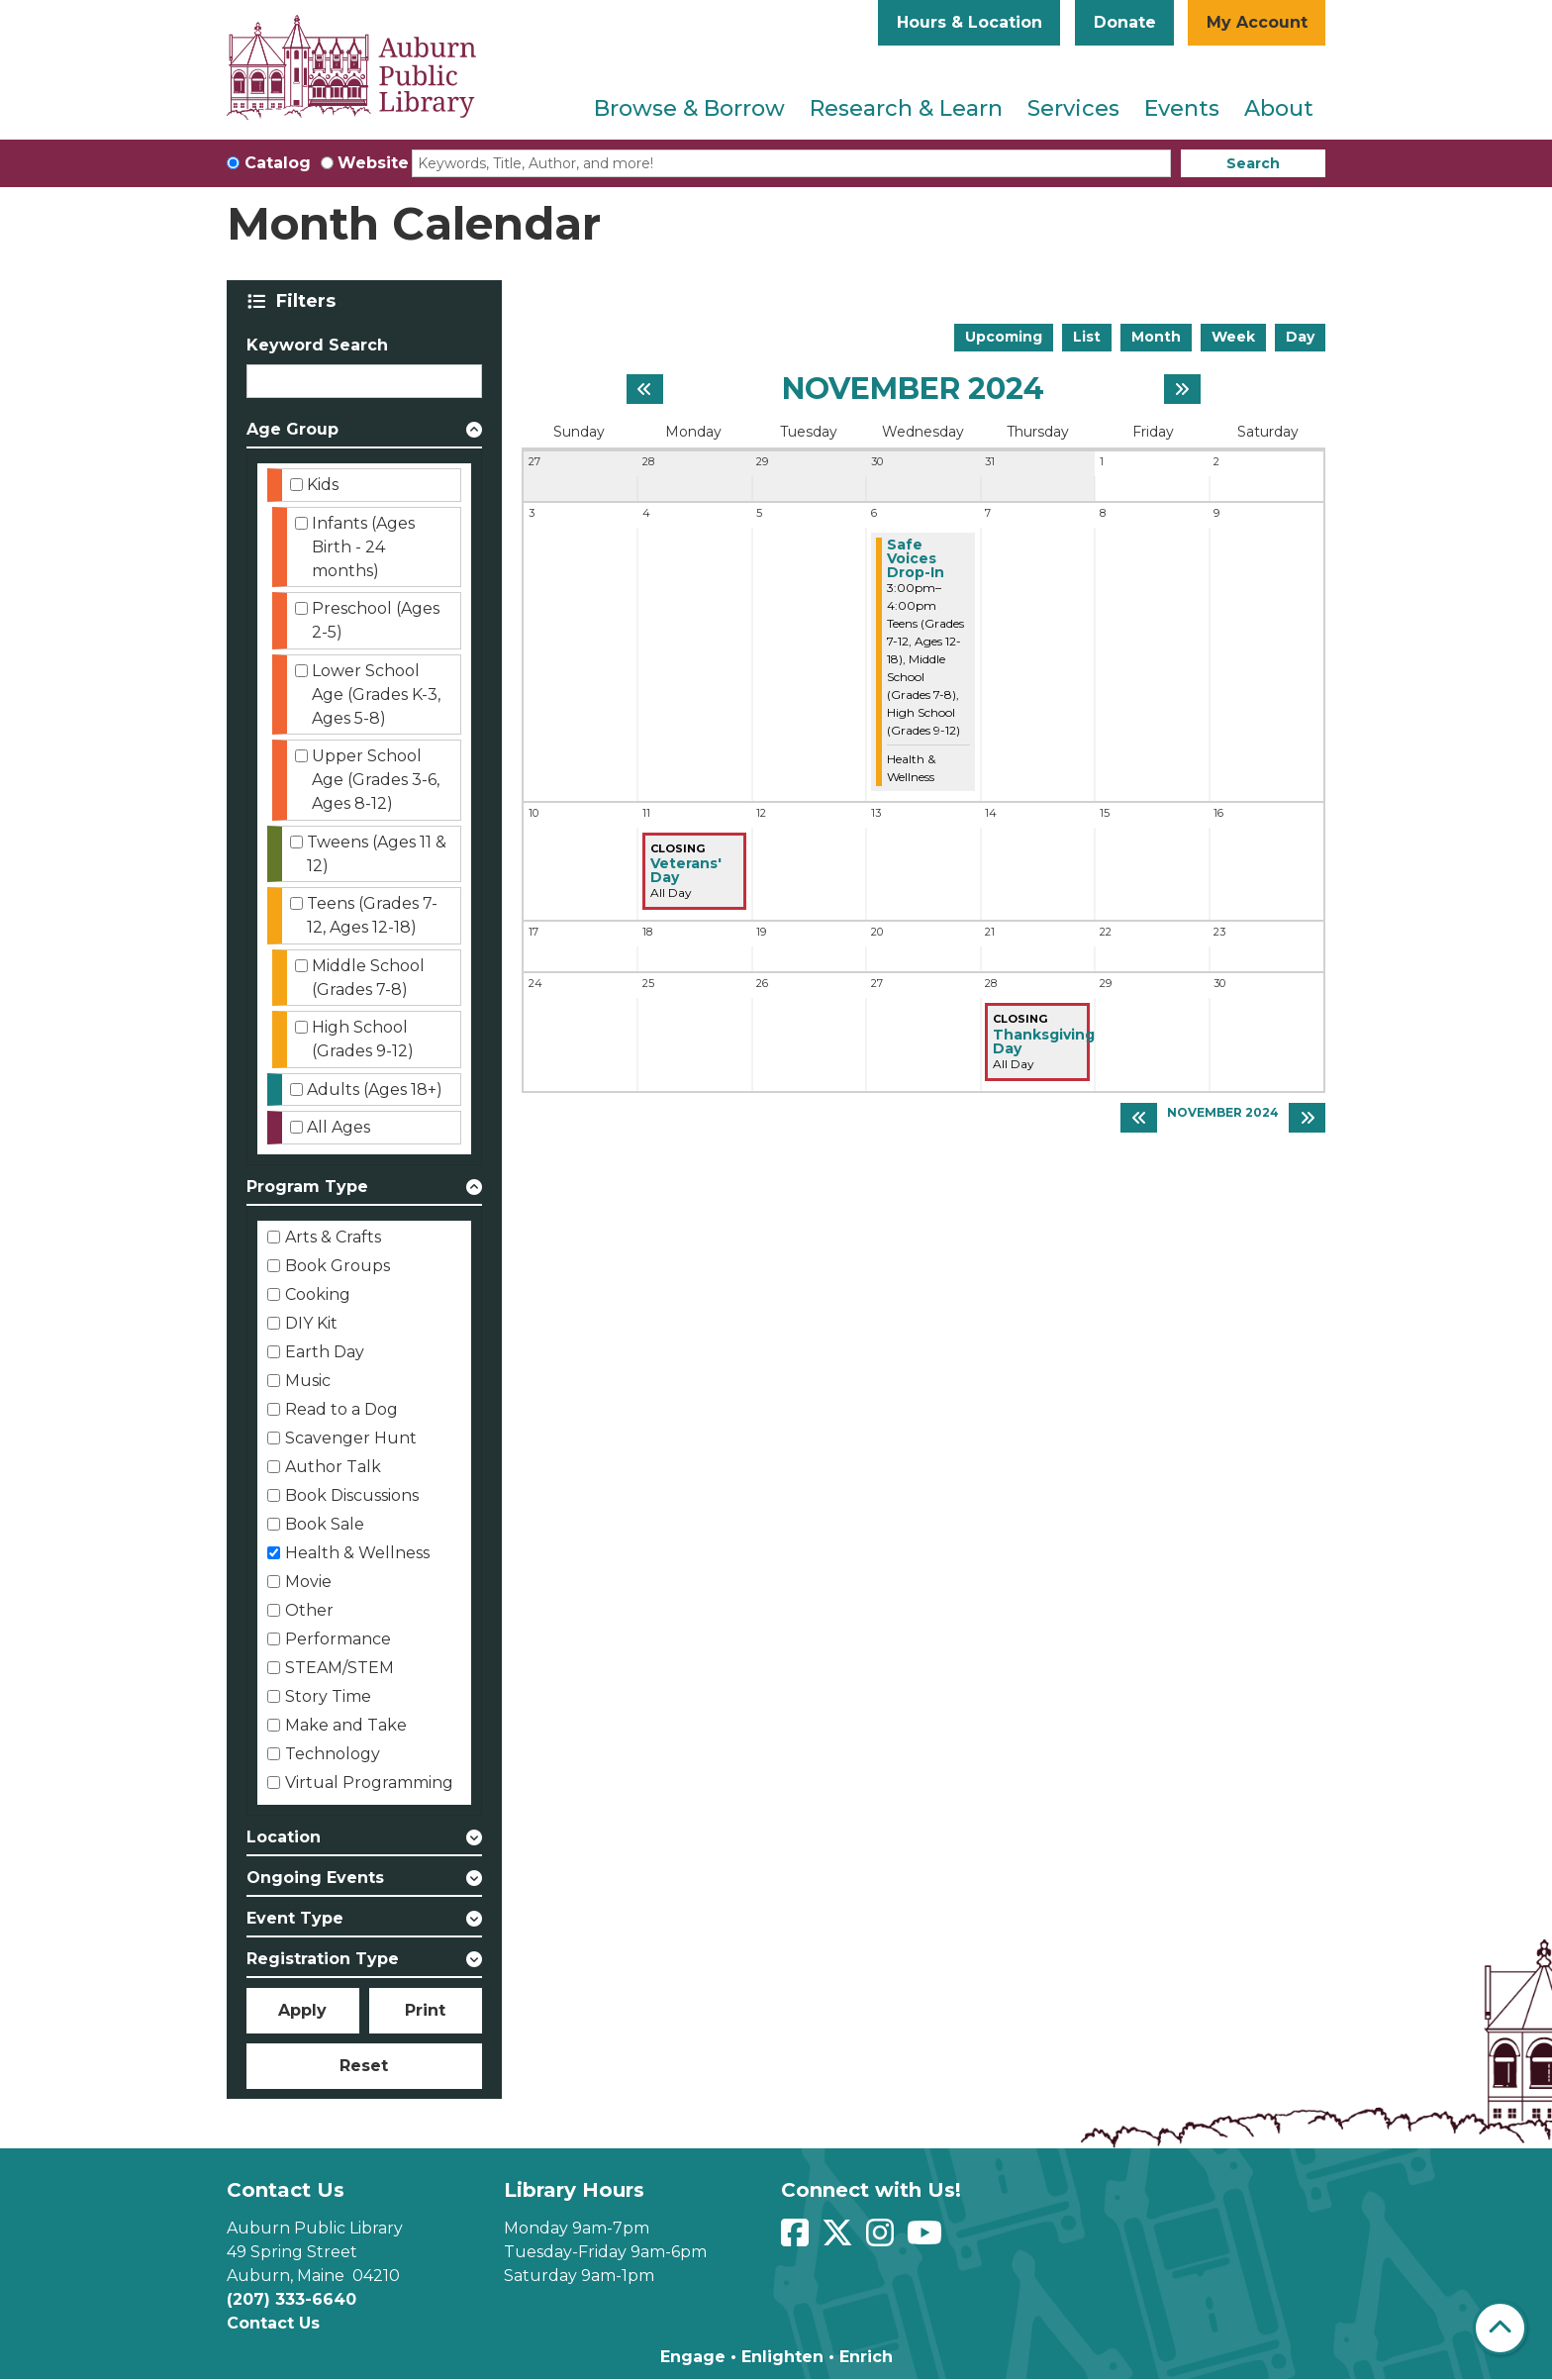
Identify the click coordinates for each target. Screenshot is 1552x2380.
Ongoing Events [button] (315, 1877)
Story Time (328, 1696)
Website (373, 162)
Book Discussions (352, 1495)
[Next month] (1182, 389)
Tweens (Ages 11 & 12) (376, 854)
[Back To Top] (1500, 2328)
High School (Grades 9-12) (363, 1039)
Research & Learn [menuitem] (906, 108)
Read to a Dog (341, 1409)
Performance (338, 1639)
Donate (1125, 22)
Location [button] (283, 1837)
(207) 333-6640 (291, 2299)
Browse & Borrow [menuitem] (689, 108)
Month (1156, 337)
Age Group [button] (292, 429)
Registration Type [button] (322, 1958)
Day (1300, 337)
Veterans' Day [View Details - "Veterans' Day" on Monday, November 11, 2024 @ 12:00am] (686, 870)
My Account (1257, 22)
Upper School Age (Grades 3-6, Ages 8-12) (375, 779)
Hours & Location (969, 22)
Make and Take (346, 1725)
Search (1253, 163)
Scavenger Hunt (351, 1438)
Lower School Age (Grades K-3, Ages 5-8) (376, 694)
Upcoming (1003, 337)
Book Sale (324, 1524)
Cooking (317, 1294)
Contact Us (273, 2323)
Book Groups (337, 1265)
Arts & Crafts (333, 1237)
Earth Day (324, 1351)
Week (1233, 337)
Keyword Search (317, 345)
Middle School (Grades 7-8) (368, 977)
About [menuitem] (1278, 108)
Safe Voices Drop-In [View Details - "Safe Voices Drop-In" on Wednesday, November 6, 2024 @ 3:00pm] (915, 558)
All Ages (338, 1127)
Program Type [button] (307, 1186)
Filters (309, 301)
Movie (308, 1581)
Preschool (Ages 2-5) (375, 620)
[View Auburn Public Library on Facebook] (797, 2239)
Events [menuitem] (1181, 108)
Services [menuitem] (1073, 108)
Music (308, 1380)
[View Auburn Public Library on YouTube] (927, 2239)
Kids (323, 484)
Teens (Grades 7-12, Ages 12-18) (372, 915)
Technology (332, 1753)
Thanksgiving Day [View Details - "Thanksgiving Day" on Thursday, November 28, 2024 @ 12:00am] (1044, 1041)
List (1087, 337)
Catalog (277, 162)
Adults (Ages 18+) (374, 1089)
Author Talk (333, 1466)
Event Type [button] (294, 1918)
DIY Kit (311, 1323)
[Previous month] (645, 389)
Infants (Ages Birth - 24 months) (363, 547)
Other (309, 1610)
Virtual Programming (369, 1782)
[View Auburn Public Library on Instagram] (882, 2239)
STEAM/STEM (339, 1667)
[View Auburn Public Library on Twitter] (840, 2239)
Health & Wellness (357, 1552)
